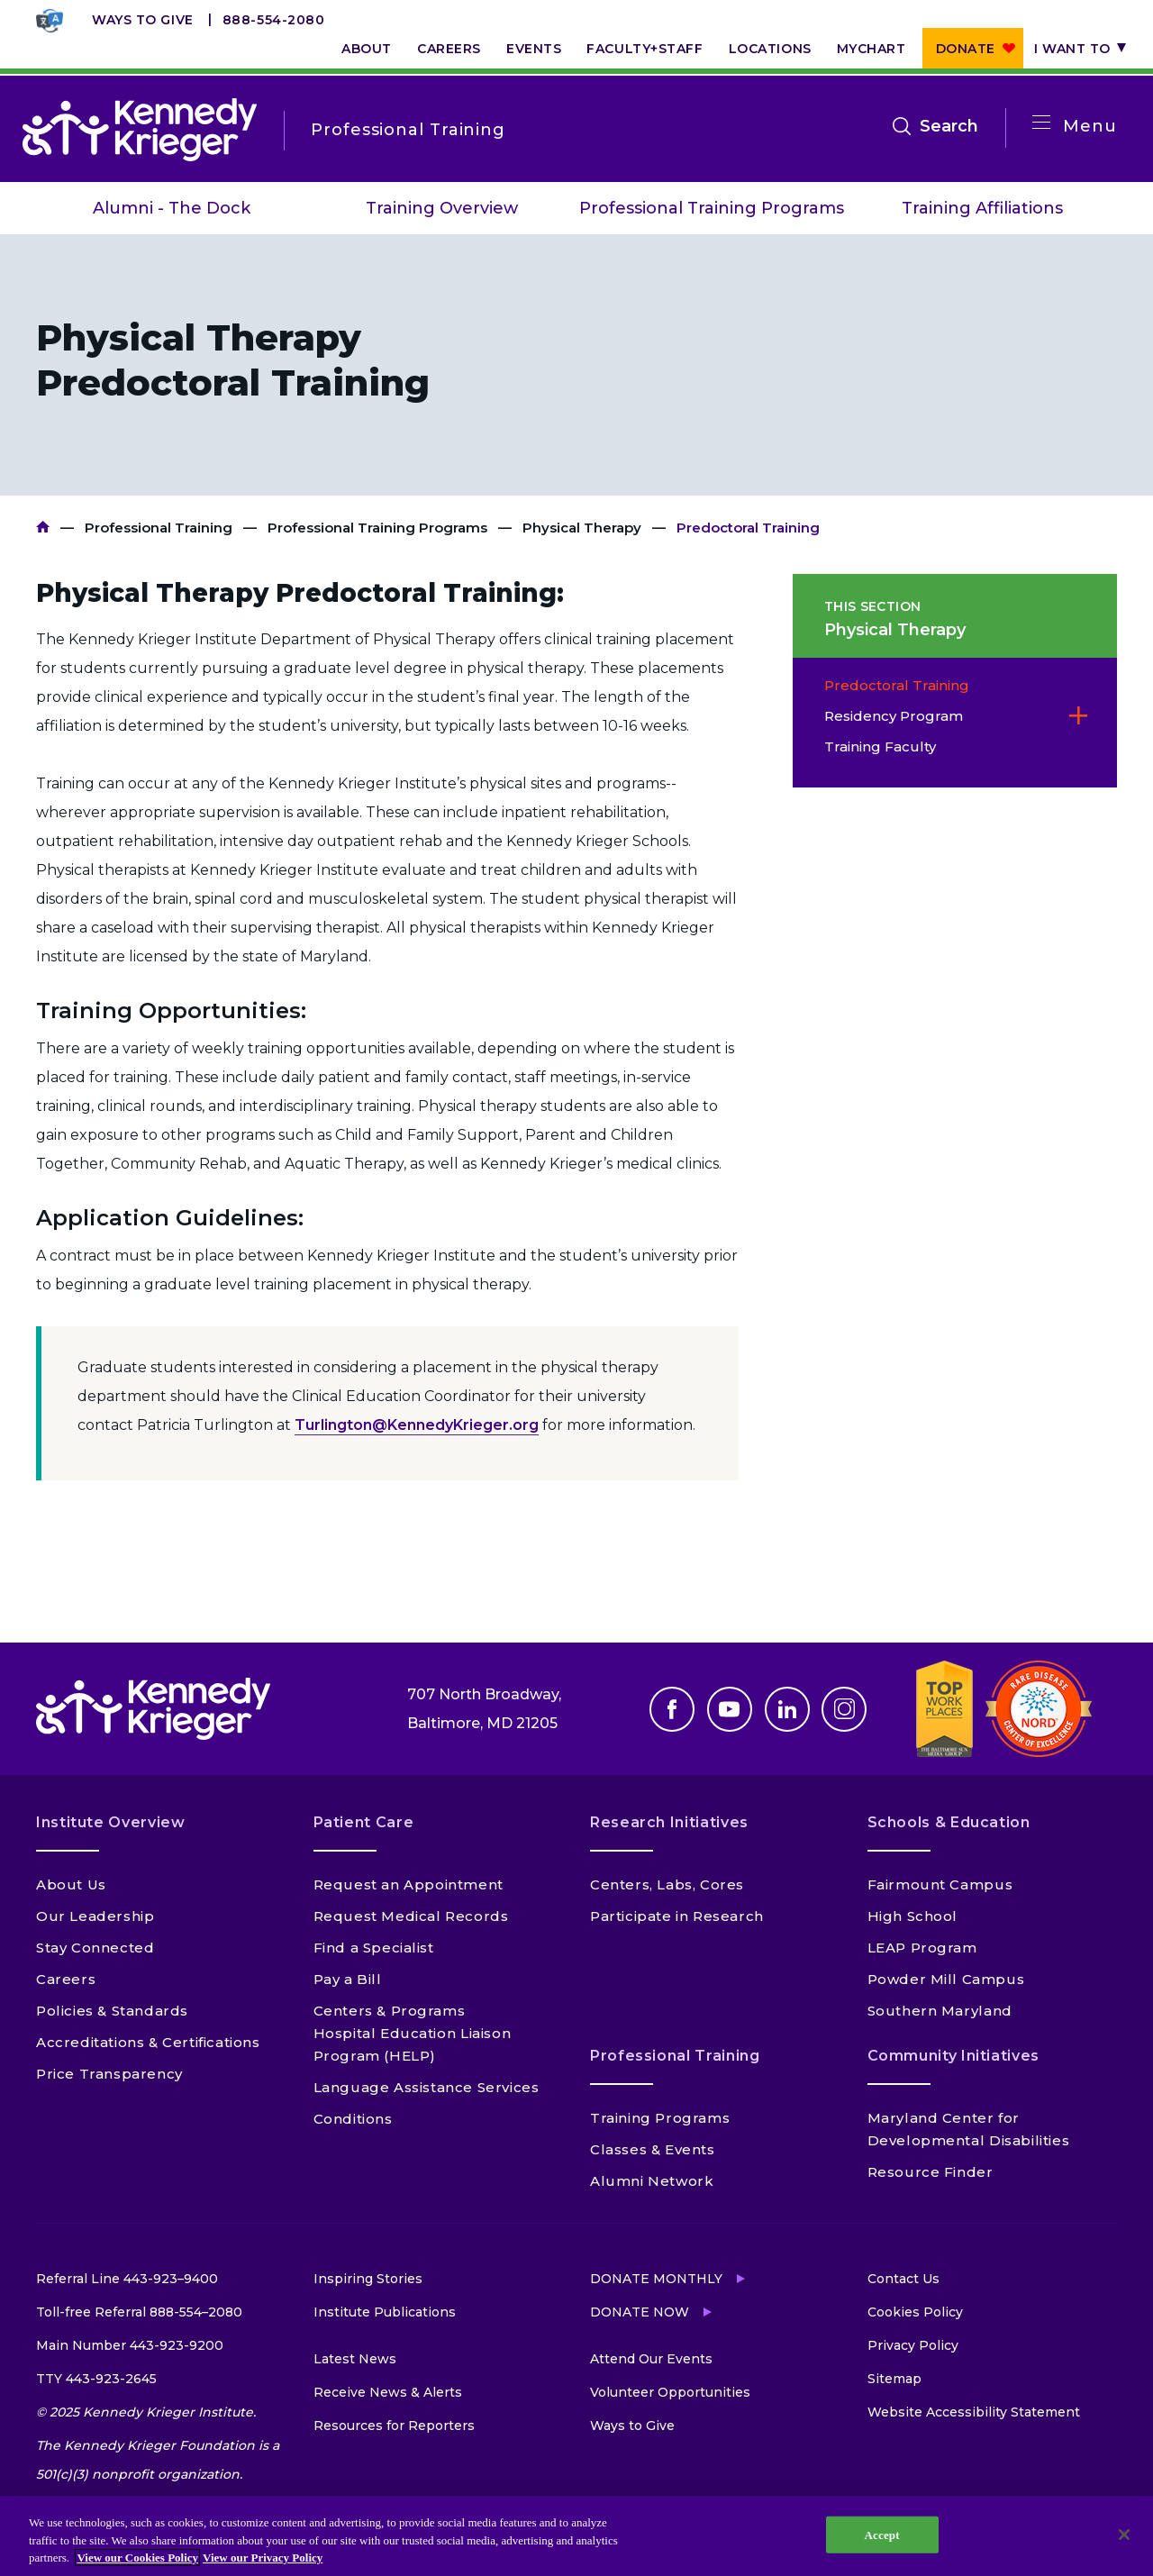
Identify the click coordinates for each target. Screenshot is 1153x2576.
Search (949, 126)
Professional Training (158, 527)
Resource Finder (930, 2171)
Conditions (353, 2118)
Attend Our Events (651, 2359)
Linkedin (787, 1709)
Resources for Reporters (394, 2425)
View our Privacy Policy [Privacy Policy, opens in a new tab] (262, 2557)
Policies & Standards (112, 2010)
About (366, 49)
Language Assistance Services (426, 2087)
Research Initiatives (669, 1822)
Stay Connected (95, 1947)
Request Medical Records (411, 1916)
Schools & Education (948, 1822)
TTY (96, 2378)
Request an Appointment (408, 1884)
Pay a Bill (347, 1979)
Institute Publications (384, 2312)
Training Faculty (880, 746)
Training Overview (442, 208)
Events (533, 49)
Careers (449, 49)
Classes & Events (652, 2149)
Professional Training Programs (711, 208)
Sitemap (894, 2379)
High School (912, 1916)
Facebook (672, 1709)
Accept (882, 2534)
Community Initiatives (953, 2055)
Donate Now (639, 2312)
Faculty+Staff (644, 49)
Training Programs (660, 2117)
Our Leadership (95, 1916)
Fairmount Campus (940, 1884)
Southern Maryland (939, 2010)
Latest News (354, 2359)
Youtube (729, 1709)
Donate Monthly (656, 2279)
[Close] (1124, 2534)
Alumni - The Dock (171, 208)
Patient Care (363, 1822)
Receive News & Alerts (387, 2392)
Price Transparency (109, 2073)
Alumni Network (651, 2180)
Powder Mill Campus (946, 1979)
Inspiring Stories (367, 2279)
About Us (71, 1884)
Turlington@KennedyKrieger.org (417, 1425)
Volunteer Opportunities (670, 2392)
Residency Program (893, 715)
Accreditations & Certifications (148, 2042)
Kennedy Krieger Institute (43, 527)
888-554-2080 (273, 20)
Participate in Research (677, 1916)
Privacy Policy (912, 2345)
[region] (576, 2536)
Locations (770, 49)
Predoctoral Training (896, 685)
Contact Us (903, 2279)
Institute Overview (111, 1822)
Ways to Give (143, 20)
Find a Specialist (373, 1947)
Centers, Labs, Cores (667, 1884)
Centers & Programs (389, 2010)
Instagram (844, 1709)
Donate (965, 49)
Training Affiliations (982, 208)
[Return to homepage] (140, 129)
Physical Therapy (581, 527)
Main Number (129, 2345)
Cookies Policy (915, 2312)
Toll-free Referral (139, 2312)
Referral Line (127, 2278)
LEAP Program (922, 1947)
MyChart (871, 49)
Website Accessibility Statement (973, 2412)
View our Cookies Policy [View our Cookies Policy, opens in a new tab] (137, 2557)
